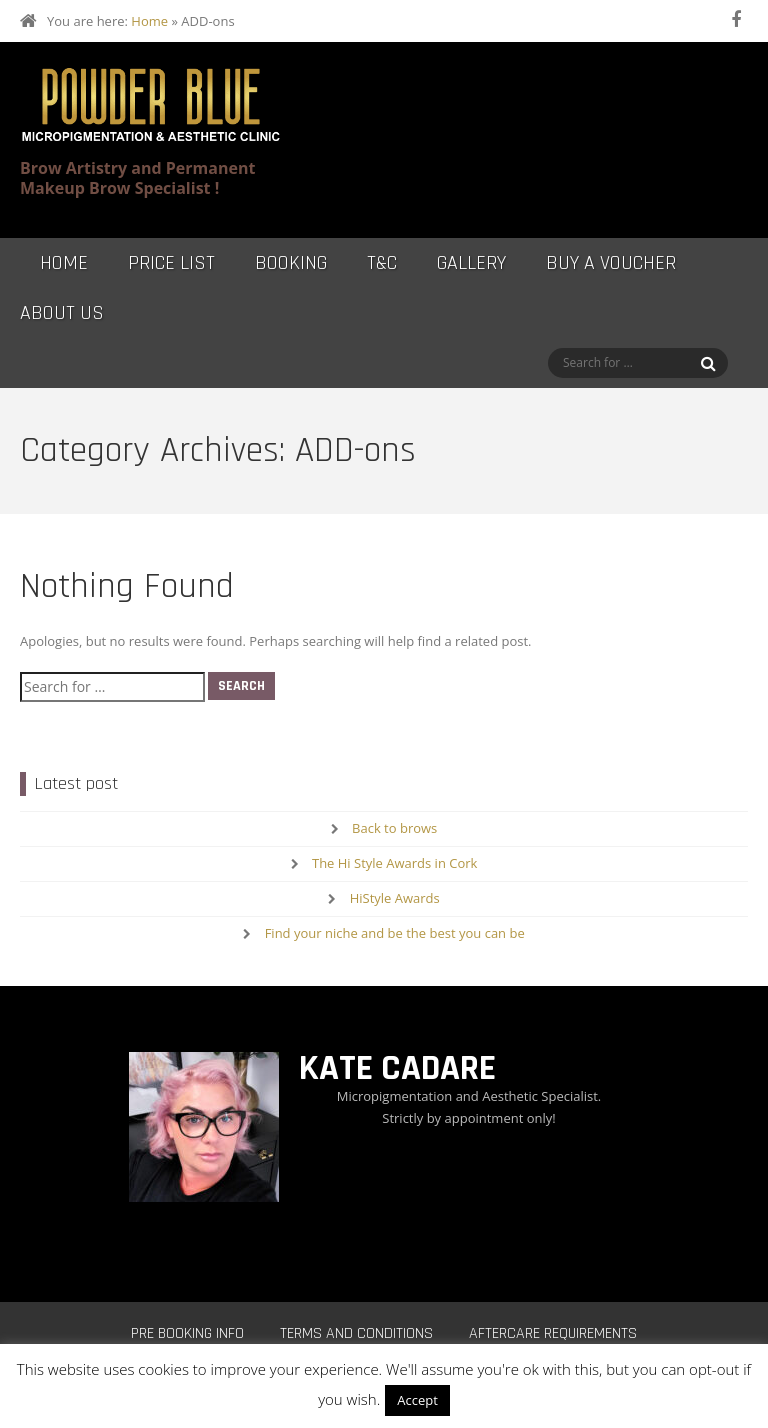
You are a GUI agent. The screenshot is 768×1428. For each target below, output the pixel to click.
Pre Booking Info (187, 1333)
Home (149, 21)
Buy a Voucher (611, 263)
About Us (62, 313)
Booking (291, 263)
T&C (382, 263)
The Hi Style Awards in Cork (394, 863)
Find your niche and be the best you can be (395, 933)
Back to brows (394, 828)
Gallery (471, 263)
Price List (171, 263)
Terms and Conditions (356, 1333)
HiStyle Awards (395, 898)
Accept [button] (417, 1400)
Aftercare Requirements (553, 1333)
